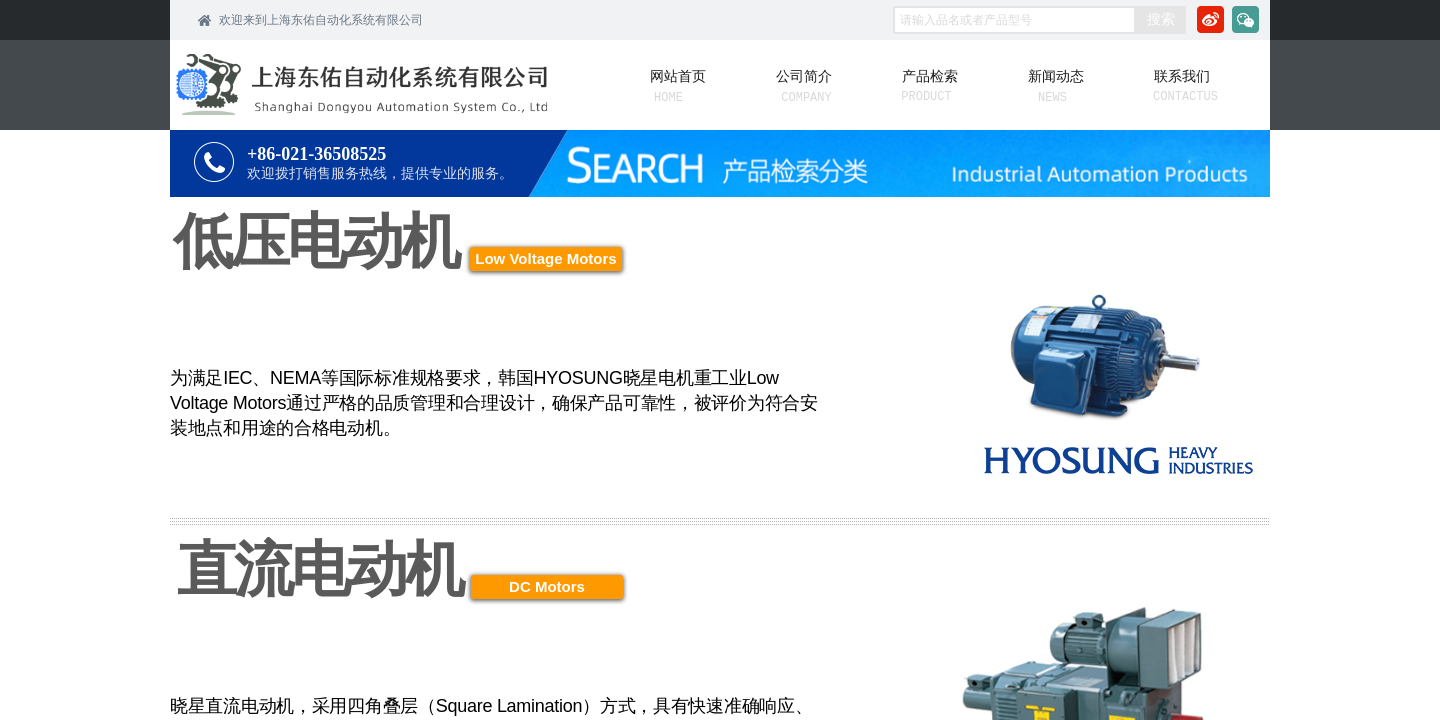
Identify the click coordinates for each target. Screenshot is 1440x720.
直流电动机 (319, 569)
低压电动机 (315, 241)
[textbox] (1014, 20)
